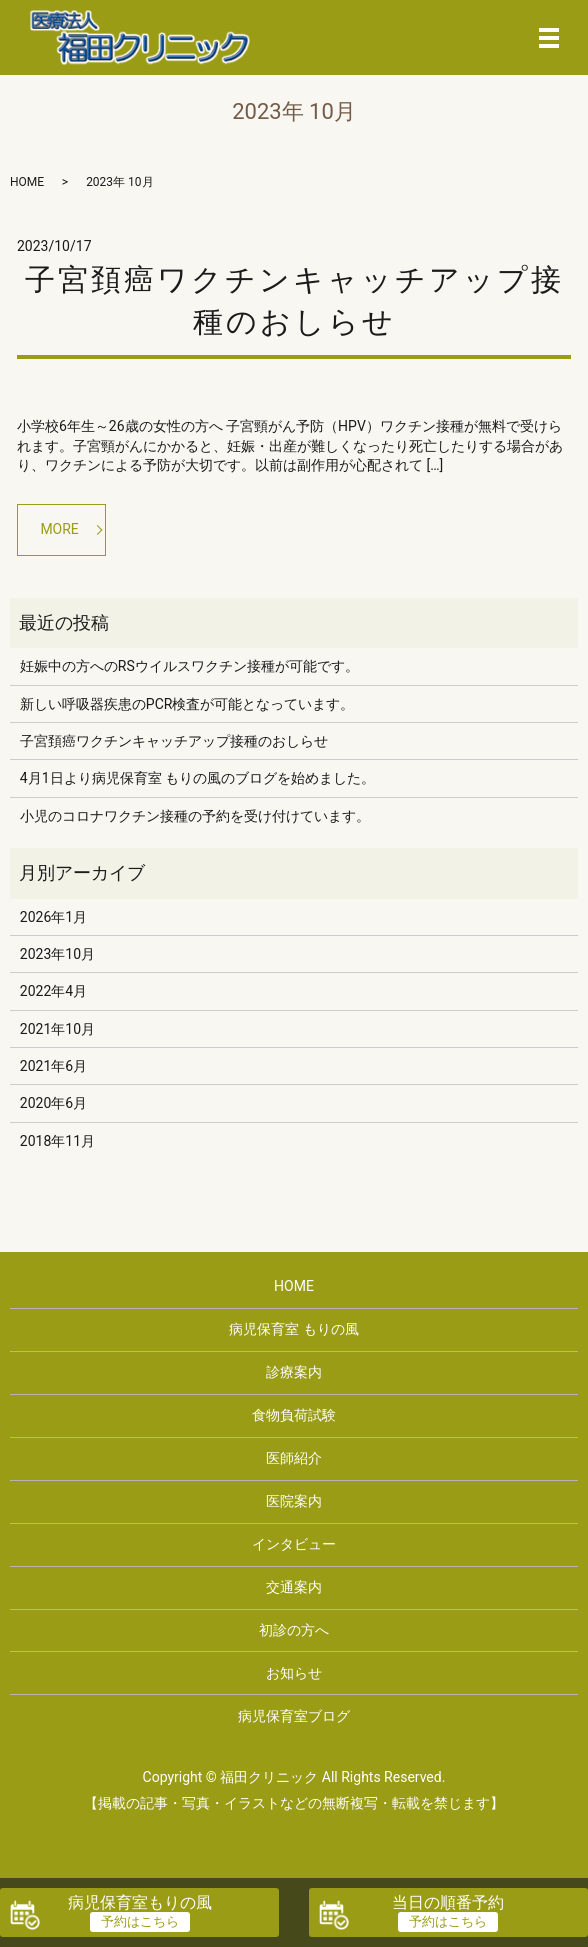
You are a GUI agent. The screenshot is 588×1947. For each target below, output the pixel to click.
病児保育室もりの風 (140, 1902)
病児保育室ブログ (294, 1716)
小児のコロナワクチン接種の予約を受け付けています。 (195, 816)
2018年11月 (57, 1141)
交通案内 (294, 1587)
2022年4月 (53, 991)
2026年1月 (53, 917)
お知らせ (294, 1673)
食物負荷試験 (294, 1415)
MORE (59, 529)
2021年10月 (57, 1029)
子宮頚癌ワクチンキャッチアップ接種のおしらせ (174, 741)
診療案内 (294, 1372)
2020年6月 (53, 1103)
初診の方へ (294, 1630)
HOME (27, 182)
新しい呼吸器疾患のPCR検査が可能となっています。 (187, 704)
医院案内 (294, 1501)
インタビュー (294, 1544)
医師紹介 (294, 1458)
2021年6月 (53, 1066)
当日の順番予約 (448, 1902)
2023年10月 (57, 954)
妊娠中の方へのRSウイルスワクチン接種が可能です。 (189, 666)
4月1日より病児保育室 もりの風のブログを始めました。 (197, 778)
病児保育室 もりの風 (293, 1329)
